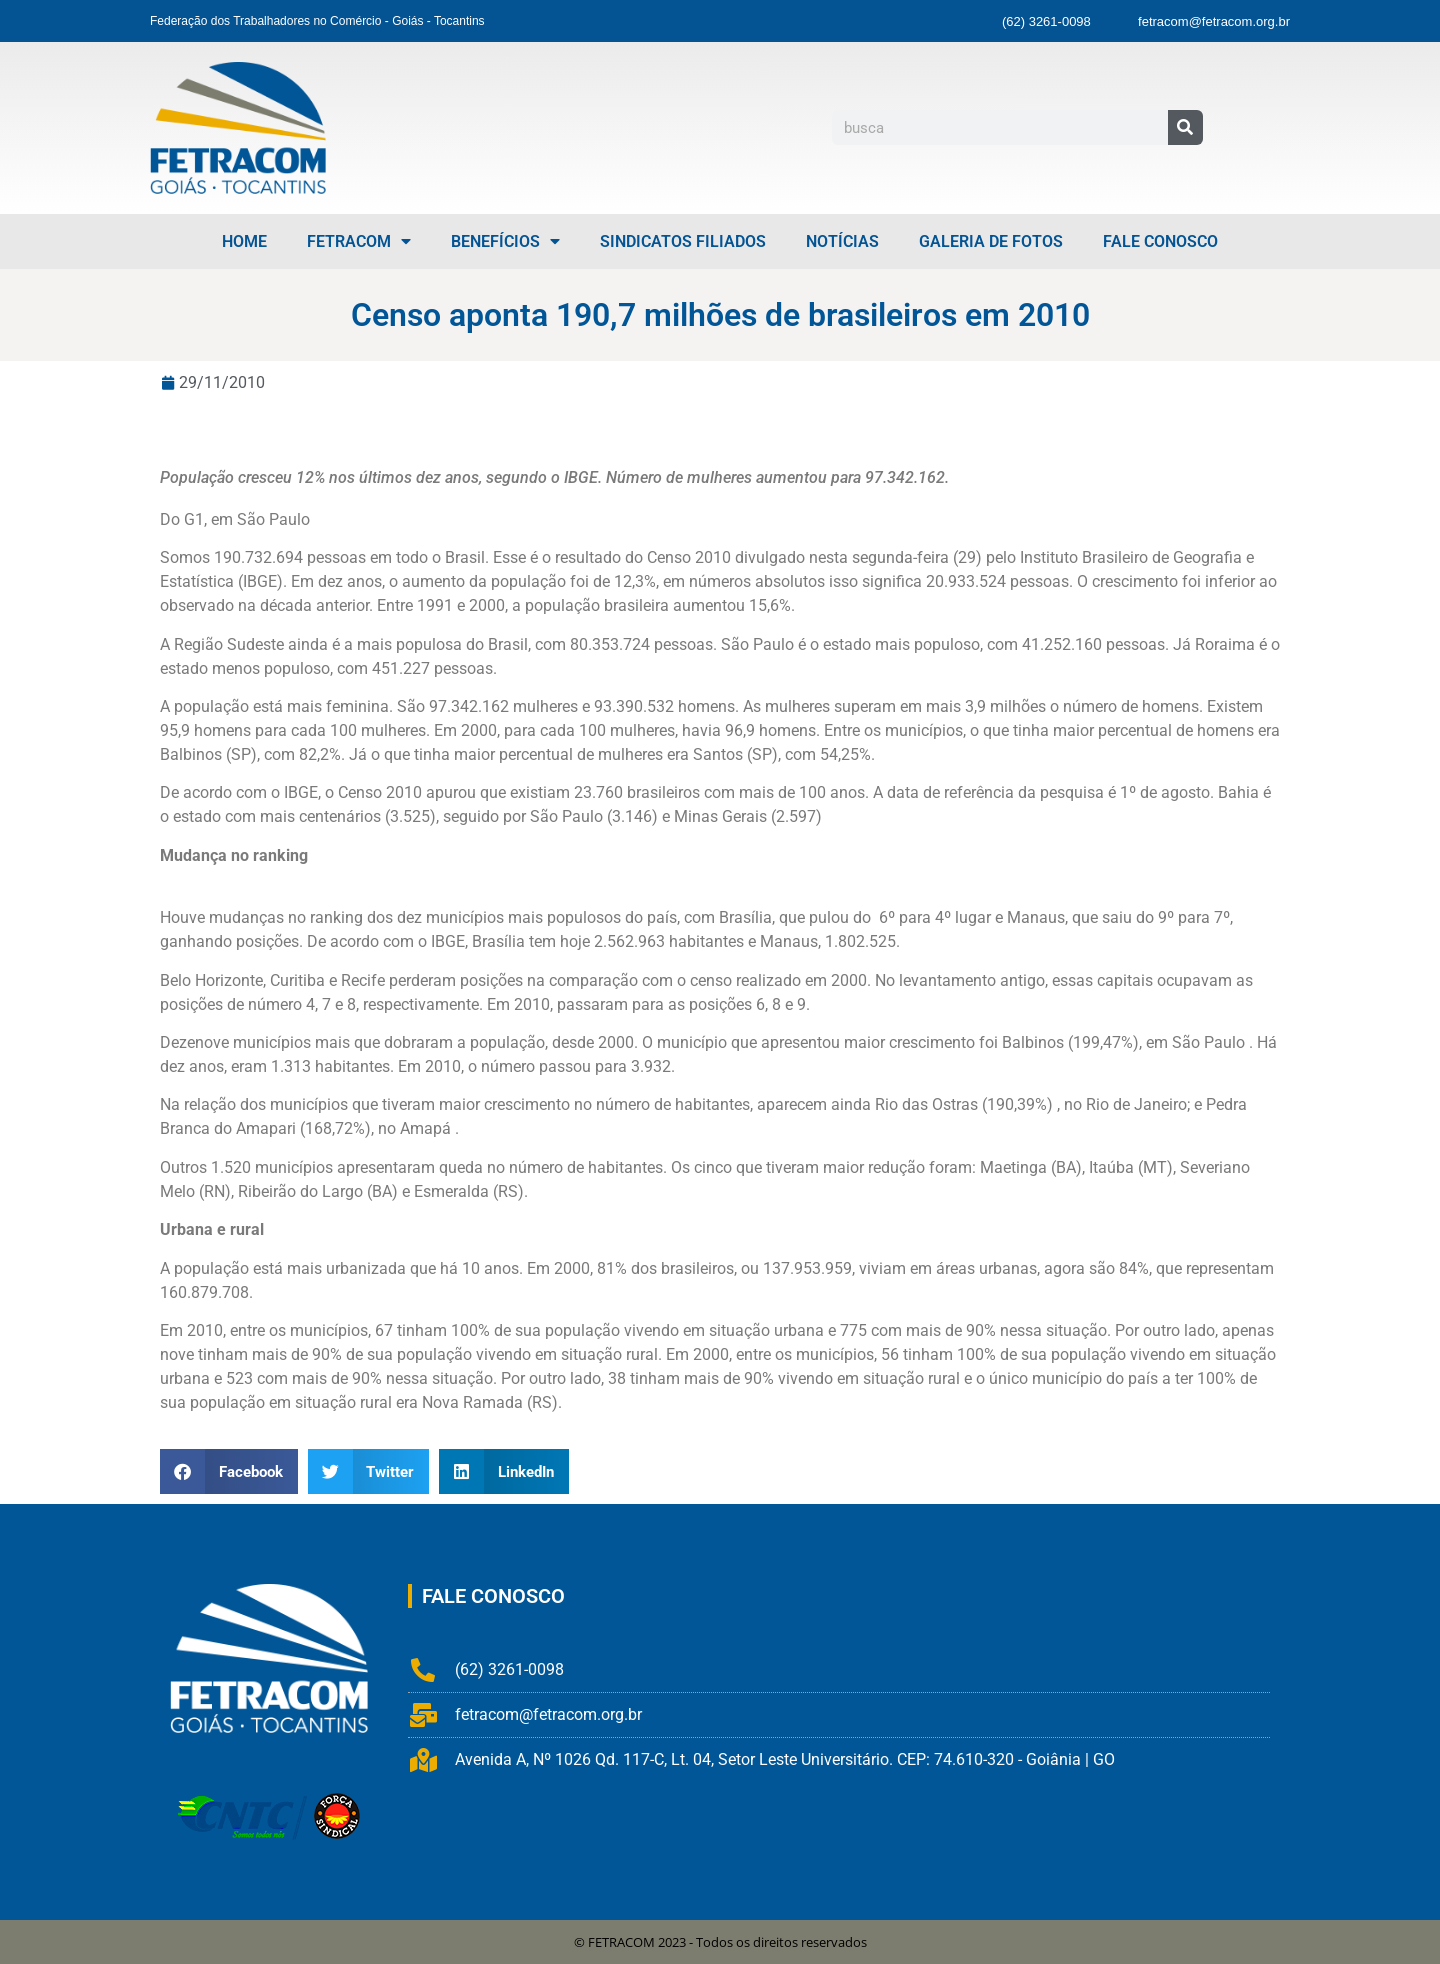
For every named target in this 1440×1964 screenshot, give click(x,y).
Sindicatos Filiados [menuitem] (683, 241)
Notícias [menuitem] (842, 241)
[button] (229, 1471)
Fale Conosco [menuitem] (1160, 241)
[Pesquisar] (1185, 127)
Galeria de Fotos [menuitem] (991, 241)
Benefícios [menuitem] (505, 241)
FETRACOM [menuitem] (359, 241)
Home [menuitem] (244, 241)
